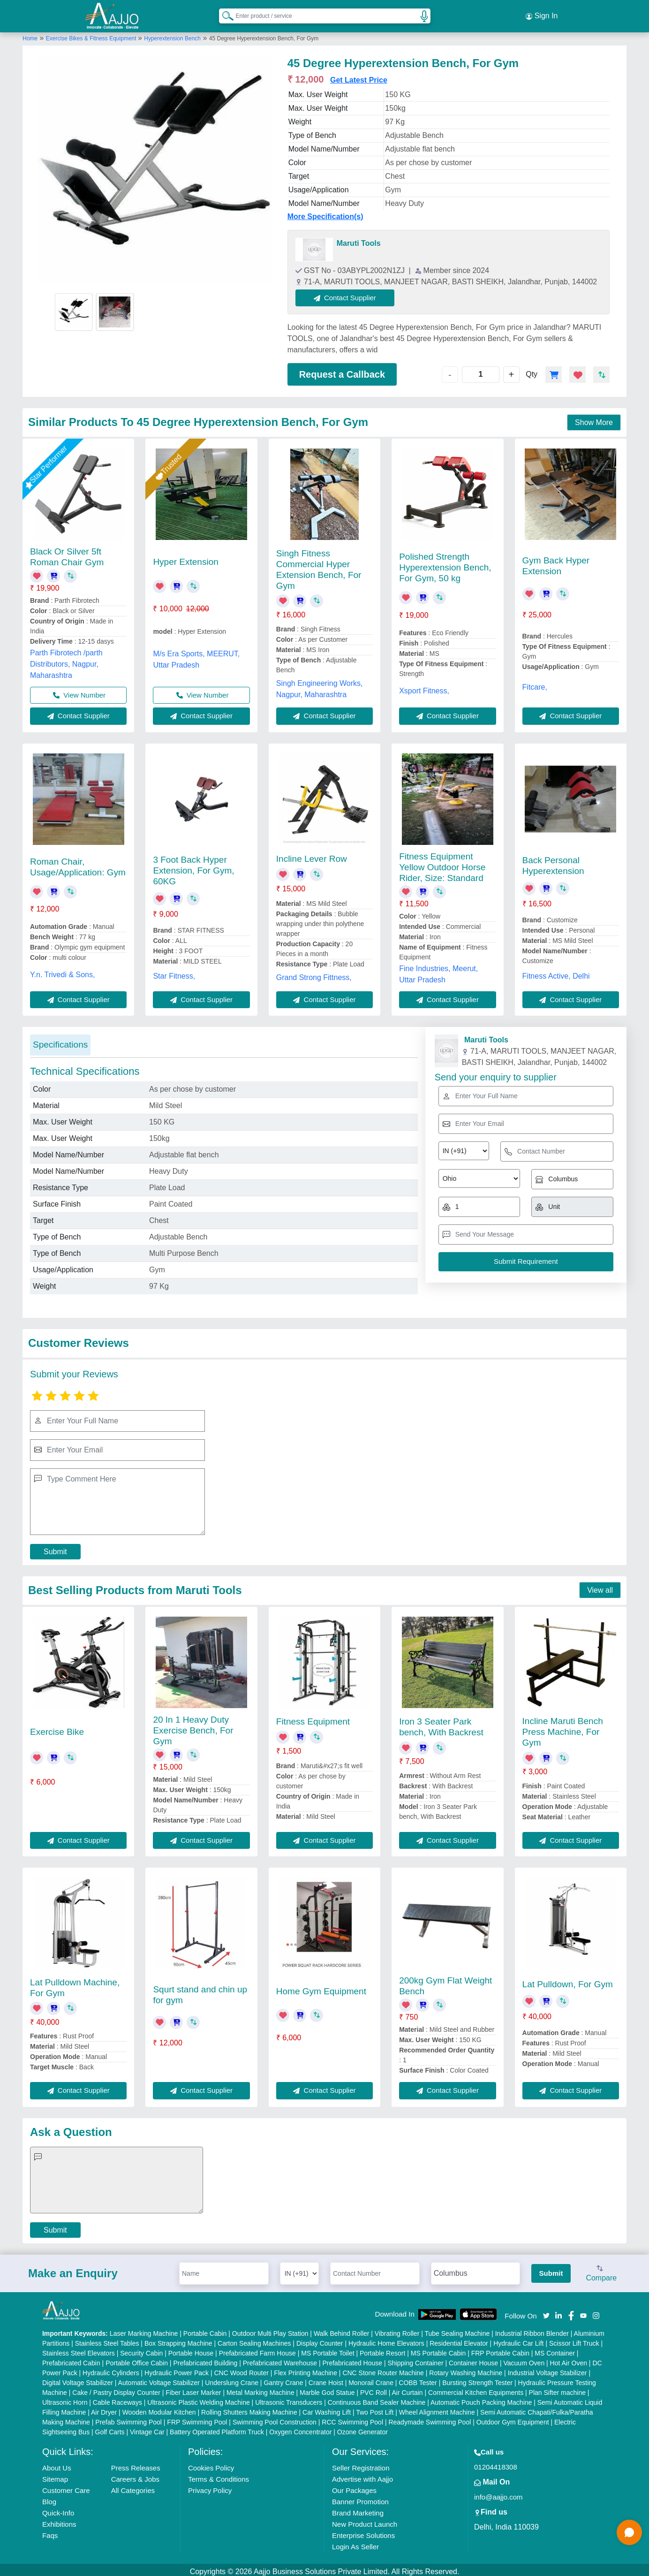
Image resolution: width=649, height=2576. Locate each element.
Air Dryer (104, 2408)
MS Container (555, 2349)
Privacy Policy (210, 2487)
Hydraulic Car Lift (518, 2339)
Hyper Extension (185, 557)
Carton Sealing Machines (254, 2339)
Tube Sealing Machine (457, 2329)
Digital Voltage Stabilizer (77, 2379)
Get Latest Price (358, 76)
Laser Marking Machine (144, 2329)
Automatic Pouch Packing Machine (481, 2398)
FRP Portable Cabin (500, 2349)
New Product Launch (364, 2520)
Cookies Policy (211, 2464)
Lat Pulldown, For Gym (567, 1980)
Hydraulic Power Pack (176, 2369)
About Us (56, 2464)
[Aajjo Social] (546, 2311)
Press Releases (135, 2464)
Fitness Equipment (313, 1717)
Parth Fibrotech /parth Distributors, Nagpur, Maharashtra (66, 660)
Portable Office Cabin (137, 2359)
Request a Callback (342, 370)
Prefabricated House (352, 2359)
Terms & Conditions (218, 2475)
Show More (594, 418)
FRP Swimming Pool (197, 2418)
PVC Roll (373, 2389)
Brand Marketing (358, 2509)
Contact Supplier (349, 293)
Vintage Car (147, 2428)
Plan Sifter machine (557, 2389)
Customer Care (66, 2487)
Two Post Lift (374, 2408)
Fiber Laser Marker (193, 2389)
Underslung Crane (231, 2379)
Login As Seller (355, 2543)
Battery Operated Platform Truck (217, 2428)
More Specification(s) (325, 212)
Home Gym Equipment (321, 1987)
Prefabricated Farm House (257, 2349)
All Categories (133, 2487)
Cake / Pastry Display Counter (116, 2389)
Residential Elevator (459, 2339)
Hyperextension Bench (172, 34)
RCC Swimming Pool (352, 2418)
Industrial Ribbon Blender (532, 2329)
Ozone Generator (362, 2428)
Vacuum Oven (524, 2359)
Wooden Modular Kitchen (159, 2408)
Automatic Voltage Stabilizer (159, 2379)
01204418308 (495, 2463)
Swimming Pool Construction (275, 2418)
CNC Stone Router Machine (383, 2369)
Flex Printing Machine (305, 2369)
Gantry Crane (283, 2379)
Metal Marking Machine (260, 2389)
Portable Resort (382, 2349)
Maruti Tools (359, 239)
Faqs (50, 2532)
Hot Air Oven (568, 2359)
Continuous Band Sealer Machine (377, 2398)
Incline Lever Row (311, 854)
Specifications (60, 1041)
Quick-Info (58, 2509)
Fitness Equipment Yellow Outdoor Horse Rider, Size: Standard (442, 863)
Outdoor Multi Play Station (270, 2329)
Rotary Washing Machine (465, 2369)
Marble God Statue (327, 2389)
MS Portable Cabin (438, 2349)
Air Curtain (407, 2389)
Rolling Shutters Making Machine (249, 2408)
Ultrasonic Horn (64, 2398)
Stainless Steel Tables (107, 2339)
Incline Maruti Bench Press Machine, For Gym (562, 1728)
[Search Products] (223, 14)
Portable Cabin (205, 2329)
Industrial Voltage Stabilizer (547, 2369)
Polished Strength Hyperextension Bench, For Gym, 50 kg (445, 563)
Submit (55, 1547)
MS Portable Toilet (327, 2349)
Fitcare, (534, 683)
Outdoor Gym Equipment (512, 2418)
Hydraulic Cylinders (111, 2369)
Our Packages (354, 2487)
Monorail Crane (370, 2379)
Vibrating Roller (397, 2329)
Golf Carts (110, 2428)
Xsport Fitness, (424, 687)
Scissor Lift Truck (574, 2339)
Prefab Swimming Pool (128, 2418)
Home (30, 34)
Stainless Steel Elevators (78, 2349)
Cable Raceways (117, 2398)
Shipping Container (416, 2359)
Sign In (542, 14)
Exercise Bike (57, 1728)
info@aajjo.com (498, 2493)
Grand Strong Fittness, (314, 973)
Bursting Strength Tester (477, 2379)
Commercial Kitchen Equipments (475, 2389)
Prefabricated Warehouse (280, 2359)
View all (600, 1586)
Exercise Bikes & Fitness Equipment (92, 34)
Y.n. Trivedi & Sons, (62, 970)
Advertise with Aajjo (362, 2475)
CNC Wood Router (241, 2369)
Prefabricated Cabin (71, 2359)
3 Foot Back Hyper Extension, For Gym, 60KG (193, 866)
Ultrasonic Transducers (288, 2398)
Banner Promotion (360, 2498)
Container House (473, 2359)
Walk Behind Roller (342, 2329)
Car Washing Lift (326, 2408)
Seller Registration (361, 2464)
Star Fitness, (174, 972)
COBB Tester (418, 2379)
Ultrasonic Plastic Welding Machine (198, 2398)
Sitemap (55, 2475)
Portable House (191, 2349)
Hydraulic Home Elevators (386, 2339)
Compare (601, 2270)
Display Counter (319, 2339)
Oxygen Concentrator (300, 2428)
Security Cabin (141, 2349)
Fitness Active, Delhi (556, 972)
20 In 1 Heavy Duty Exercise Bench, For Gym (193, 1726)
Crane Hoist (326, 2379)
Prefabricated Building (205, 2359)
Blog (49, 2498)
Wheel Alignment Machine (437, 2408)
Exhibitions (59, 2520)
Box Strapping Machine (178, 2339)
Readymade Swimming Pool (429, 2418)
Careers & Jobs (135, 2475)
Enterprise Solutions (363, 2532)
